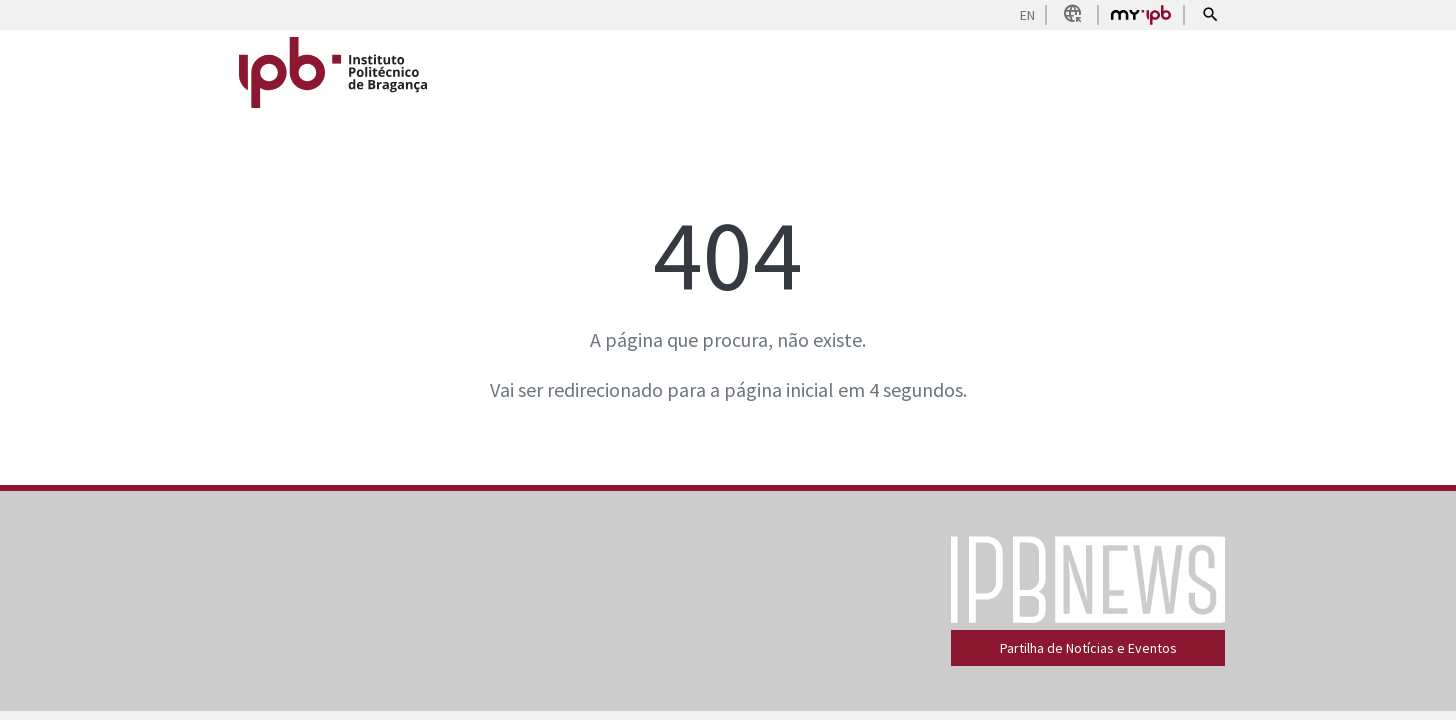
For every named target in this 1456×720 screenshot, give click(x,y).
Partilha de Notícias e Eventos (1088, 648)
